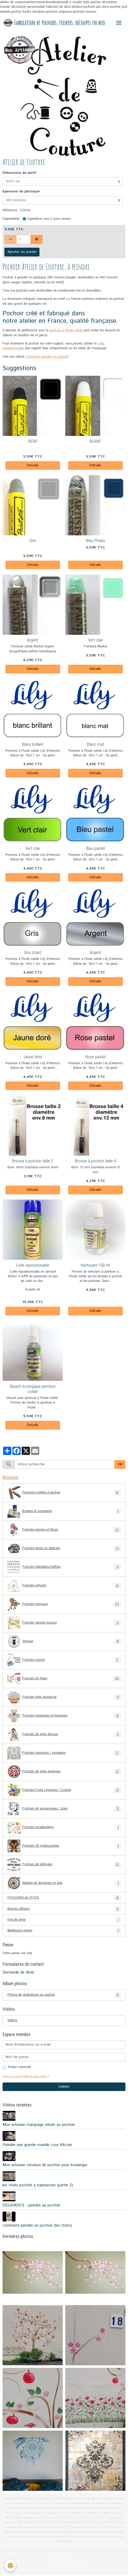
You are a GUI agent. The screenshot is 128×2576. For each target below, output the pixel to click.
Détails (32, 465)
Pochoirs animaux (64, 1604)
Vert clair (95, 640)
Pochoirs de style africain (64, 1734)
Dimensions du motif (19, 173)
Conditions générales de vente (64, 2563)
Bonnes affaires (64, 1909)
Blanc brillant (32, 744)
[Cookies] (10, 2565)
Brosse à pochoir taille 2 (32, 1160)
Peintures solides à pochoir (64, 1492)
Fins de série (64, 1919)
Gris (32, 540)
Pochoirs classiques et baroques (64, 1715)
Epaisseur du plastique (21, 191)
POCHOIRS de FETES (64, 1897)
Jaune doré (32, 1056)
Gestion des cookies (64, 2570)
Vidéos (12, 2020)
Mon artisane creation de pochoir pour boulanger (45, 2165)
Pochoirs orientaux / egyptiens (64, 1753)
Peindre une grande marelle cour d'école (37, 2145)
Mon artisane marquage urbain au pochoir (39, 2125)
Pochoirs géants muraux (64, 1622)
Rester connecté (19, 2067)
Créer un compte (12, 2076)
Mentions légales (64, 2557)
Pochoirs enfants (64, 1585)
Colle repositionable (32, 1265)
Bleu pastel (95, 848)
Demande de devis (18, 1972)
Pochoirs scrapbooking (64, 1827)
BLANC (95, 441)
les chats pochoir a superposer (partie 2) (38, 2185)
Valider (64, 2086)
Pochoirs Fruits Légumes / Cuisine (64, 1790)
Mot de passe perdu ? (36, 2076)
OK (120, 1464)
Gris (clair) (32, 952)
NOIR (32, 441)
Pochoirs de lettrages (64, 1864)
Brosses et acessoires (64, 1511)
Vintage (64, 1641)
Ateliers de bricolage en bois (64, 1883)
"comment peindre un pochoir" (47, 357)
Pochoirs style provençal (64, 1697)
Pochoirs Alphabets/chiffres (64, 1567)
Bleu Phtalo (95, 540)
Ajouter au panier (22, 251)
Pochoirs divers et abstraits (64, 1548)
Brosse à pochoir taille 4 (95, 1160)
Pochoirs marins (64, 1660)
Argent (32, 640)
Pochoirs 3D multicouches (64, 1845)
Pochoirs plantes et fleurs (64, 1529)
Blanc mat (95, 744)
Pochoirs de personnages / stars (64, 1808)
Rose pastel (95, 1056)
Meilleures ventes (64, 1930)
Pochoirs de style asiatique (64, 1771)
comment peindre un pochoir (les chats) (37, 2225)
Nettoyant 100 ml (95, 1265)
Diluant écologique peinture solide (32, 1389)
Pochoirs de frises (64, 1678)
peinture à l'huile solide (66, 330)
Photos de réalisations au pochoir (64, 1995)
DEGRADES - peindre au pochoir (31, 2205)
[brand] (54, 23)
